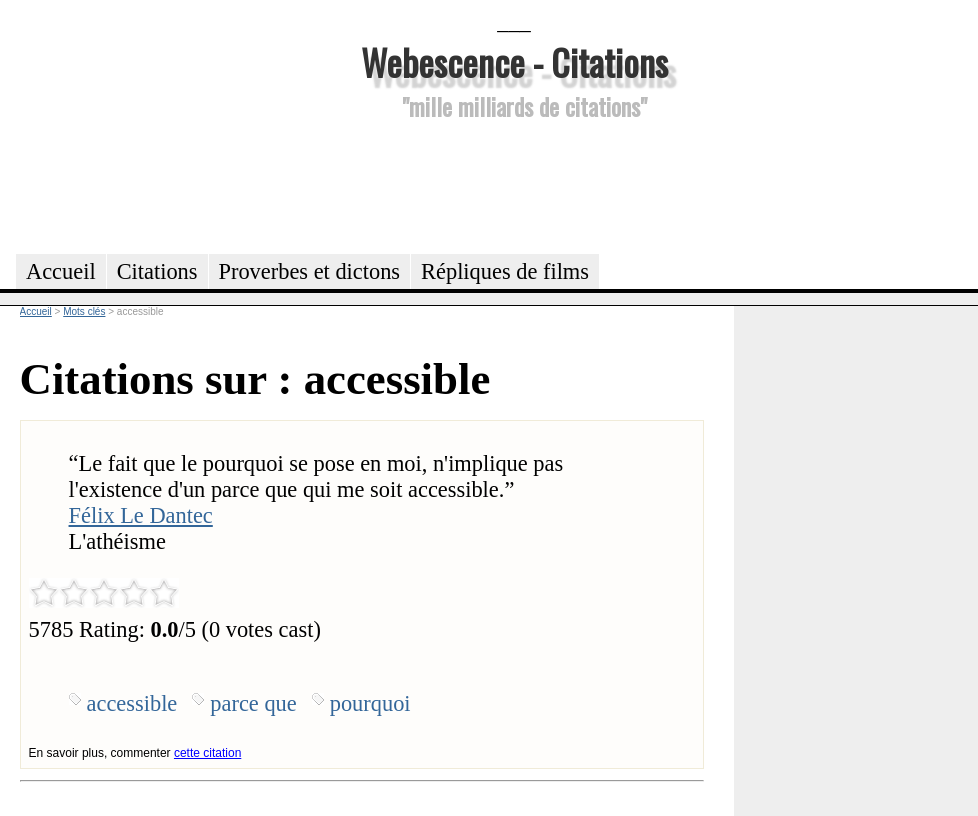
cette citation (207, 753)
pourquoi (370, 703)
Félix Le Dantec (141, 515)
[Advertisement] (514, 184)
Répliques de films (505, 271)
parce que (253, 703)
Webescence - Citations (514, 61)
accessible (132, 703)
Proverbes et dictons (310, 271)
